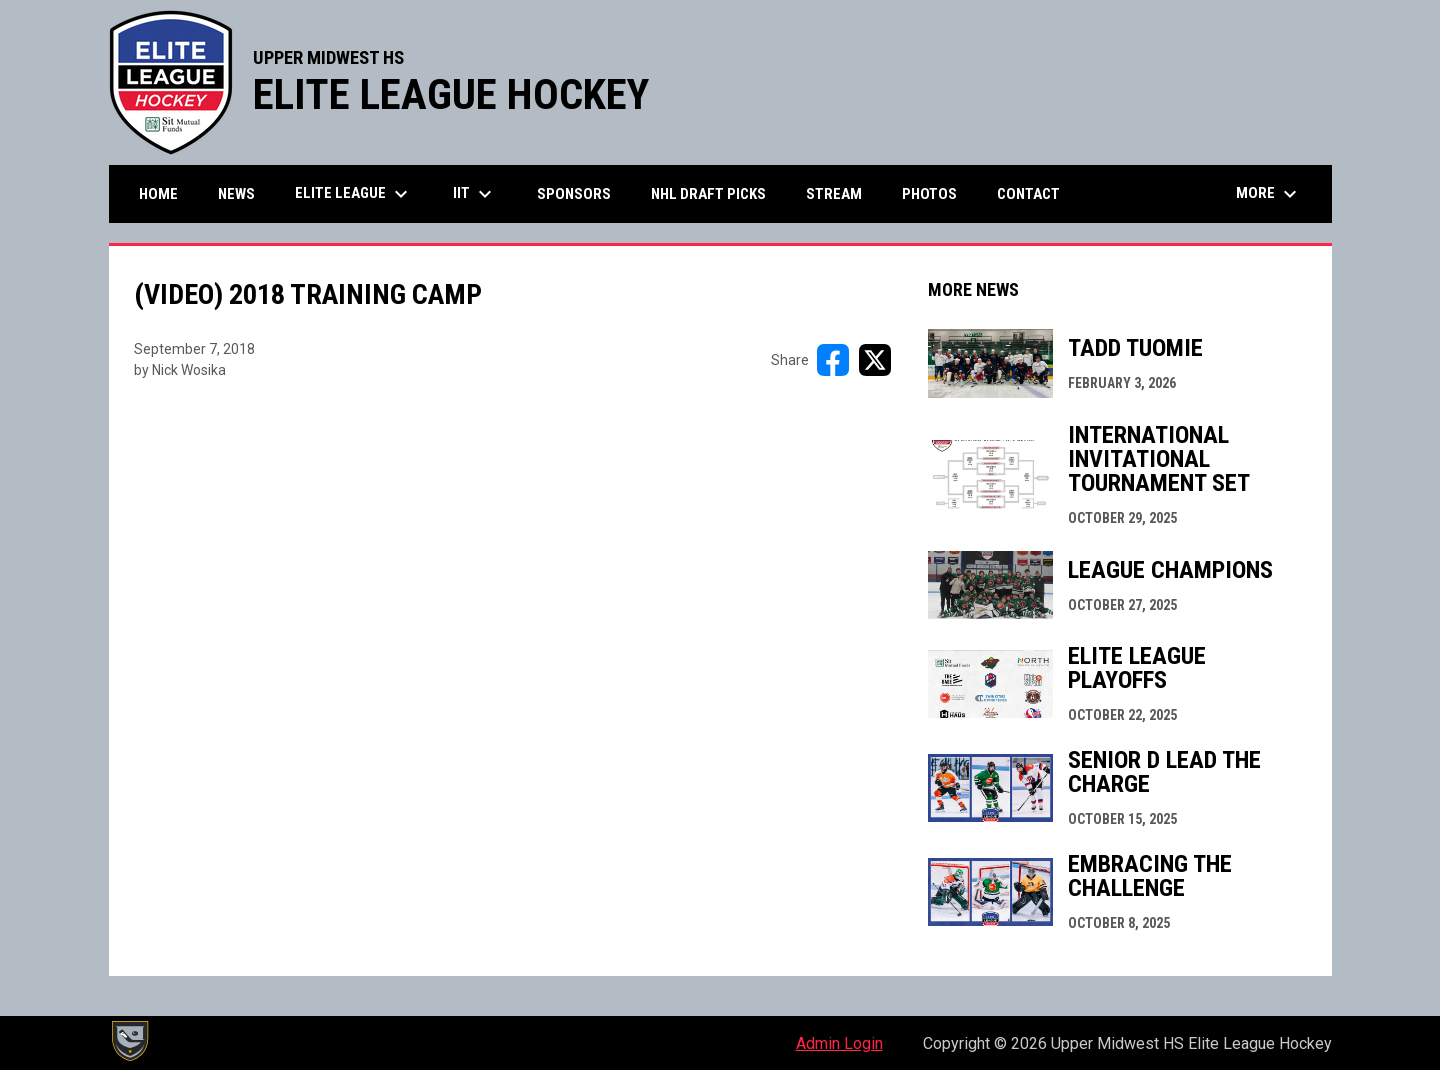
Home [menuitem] (158, 194)
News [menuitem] (236, 194)
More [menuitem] (1269, 194)
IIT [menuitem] (475, 194)
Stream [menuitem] (834, 194)
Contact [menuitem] (1028, 194)
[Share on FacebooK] (833, 360)
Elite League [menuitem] (354, 194)
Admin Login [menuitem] (839, 1043)
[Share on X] (875, 360)
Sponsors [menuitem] (574, 194)
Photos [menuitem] (929, 194)
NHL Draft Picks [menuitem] (708, 194)
